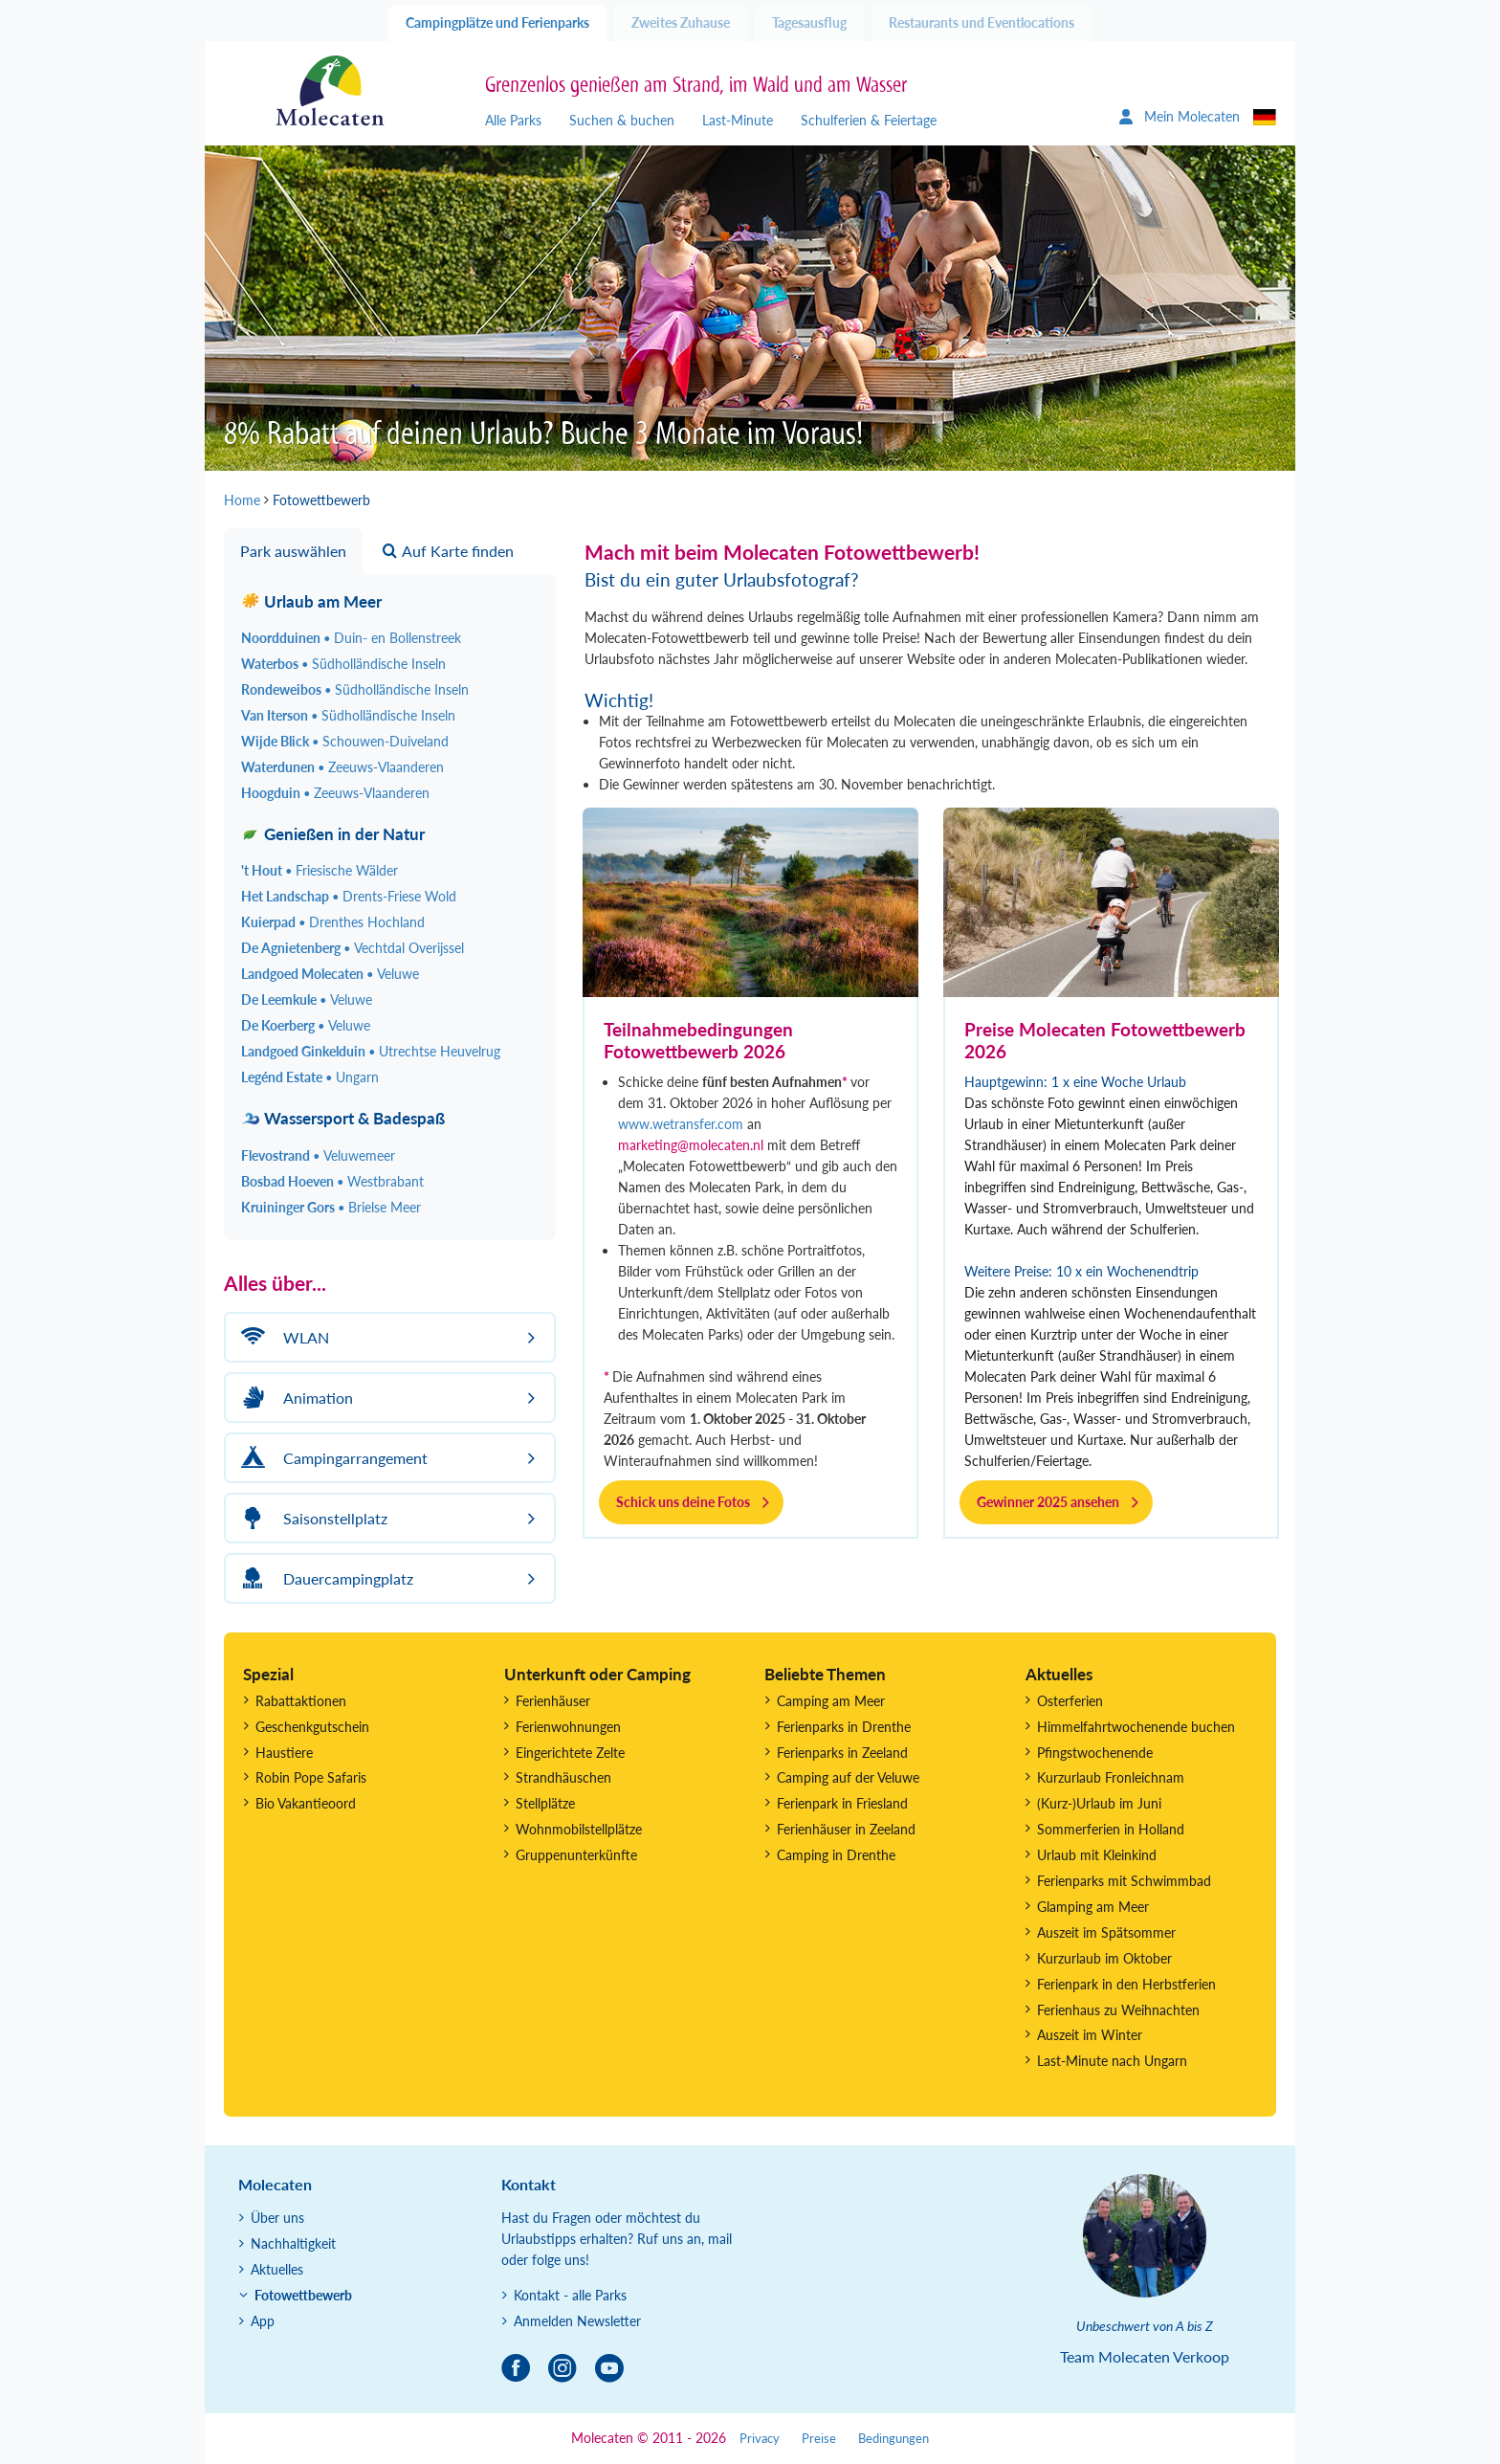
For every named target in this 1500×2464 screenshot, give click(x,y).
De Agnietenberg (352, 948)
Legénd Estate (310, 1077)
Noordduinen (351, 638)
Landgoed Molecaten (330, 974)
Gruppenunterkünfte (576, 1855)
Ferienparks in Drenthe (844, 1727)
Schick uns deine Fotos (683, 1502)
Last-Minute (737, 120)
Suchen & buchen (621, 120)
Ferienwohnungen (568, 1727)
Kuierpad (333, 922)
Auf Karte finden (448, 551)
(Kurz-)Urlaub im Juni (1099, 1803)
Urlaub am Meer (311, 601)
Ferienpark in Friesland (842, 1803)
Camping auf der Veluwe (848, 1777)
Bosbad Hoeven (332, 1181)
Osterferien (1070, 1701)
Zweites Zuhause (680, 22)
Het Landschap (348, 896)
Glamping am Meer (1093, 1906)
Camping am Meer (831, 1701)
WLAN (282, 1337)
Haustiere (284, 1752)
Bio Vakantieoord (305, 1803)
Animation (294, 1398)
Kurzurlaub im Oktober (1104, 1958)
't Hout (319, 870)
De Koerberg (305, 1025)
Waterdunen (342, 767)
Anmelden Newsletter (577, 2321)
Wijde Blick (345, 741)
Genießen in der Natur (333, 834)
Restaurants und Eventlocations (981, 22)
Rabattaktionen (300, 1701)
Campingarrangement (331, 1458)
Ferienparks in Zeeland (842, 1752)
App (263, 2321)
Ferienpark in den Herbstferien (1126, 1984)
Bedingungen (893, 2438)
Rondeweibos (355, 689)
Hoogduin (335, 793)
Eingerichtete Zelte (570, 1752)
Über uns (277, 2217)
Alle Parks (513, 120)
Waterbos (343, 663)
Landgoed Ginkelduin (370, 1051)
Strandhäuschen (563, 1777)
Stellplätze (545, 1803)
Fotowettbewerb (303, 2295)
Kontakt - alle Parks (570, 2295)
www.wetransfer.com (680, 1124)
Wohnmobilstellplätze (579, 1829)
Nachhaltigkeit (293, 2243)
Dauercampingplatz (324, 1578)
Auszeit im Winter (1089, 2035)
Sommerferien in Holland (1110, 1829)
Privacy (759, 2438)
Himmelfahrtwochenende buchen (1136, 1727)
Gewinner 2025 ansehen (1048, 1502)
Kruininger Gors (331, 1207)
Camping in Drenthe (836, 1855)
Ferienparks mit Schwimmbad (1124, 1881)
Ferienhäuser (553, 1701)
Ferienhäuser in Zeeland (846, 1829)
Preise (819, 2438)
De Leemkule (306, 999)
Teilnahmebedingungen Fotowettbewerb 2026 (698, 1040)
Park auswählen (293, 551)
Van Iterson (348, 715)
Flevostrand (318, 1155)
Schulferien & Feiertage (869, 120)
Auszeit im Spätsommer (1106, 1932)
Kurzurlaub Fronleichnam (1110, 1777)
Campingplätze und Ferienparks (497, 22)
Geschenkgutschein (312, 1727)
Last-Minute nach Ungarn (1112, 2061)
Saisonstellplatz (311, 1518)
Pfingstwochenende (1095, 1752)
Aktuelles (277, 2269)
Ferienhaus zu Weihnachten (1118, 2010)
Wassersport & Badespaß (343, 1118)
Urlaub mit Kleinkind (1097, 1855)
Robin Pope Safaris (310, 1777)
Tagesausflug (809, 22)
